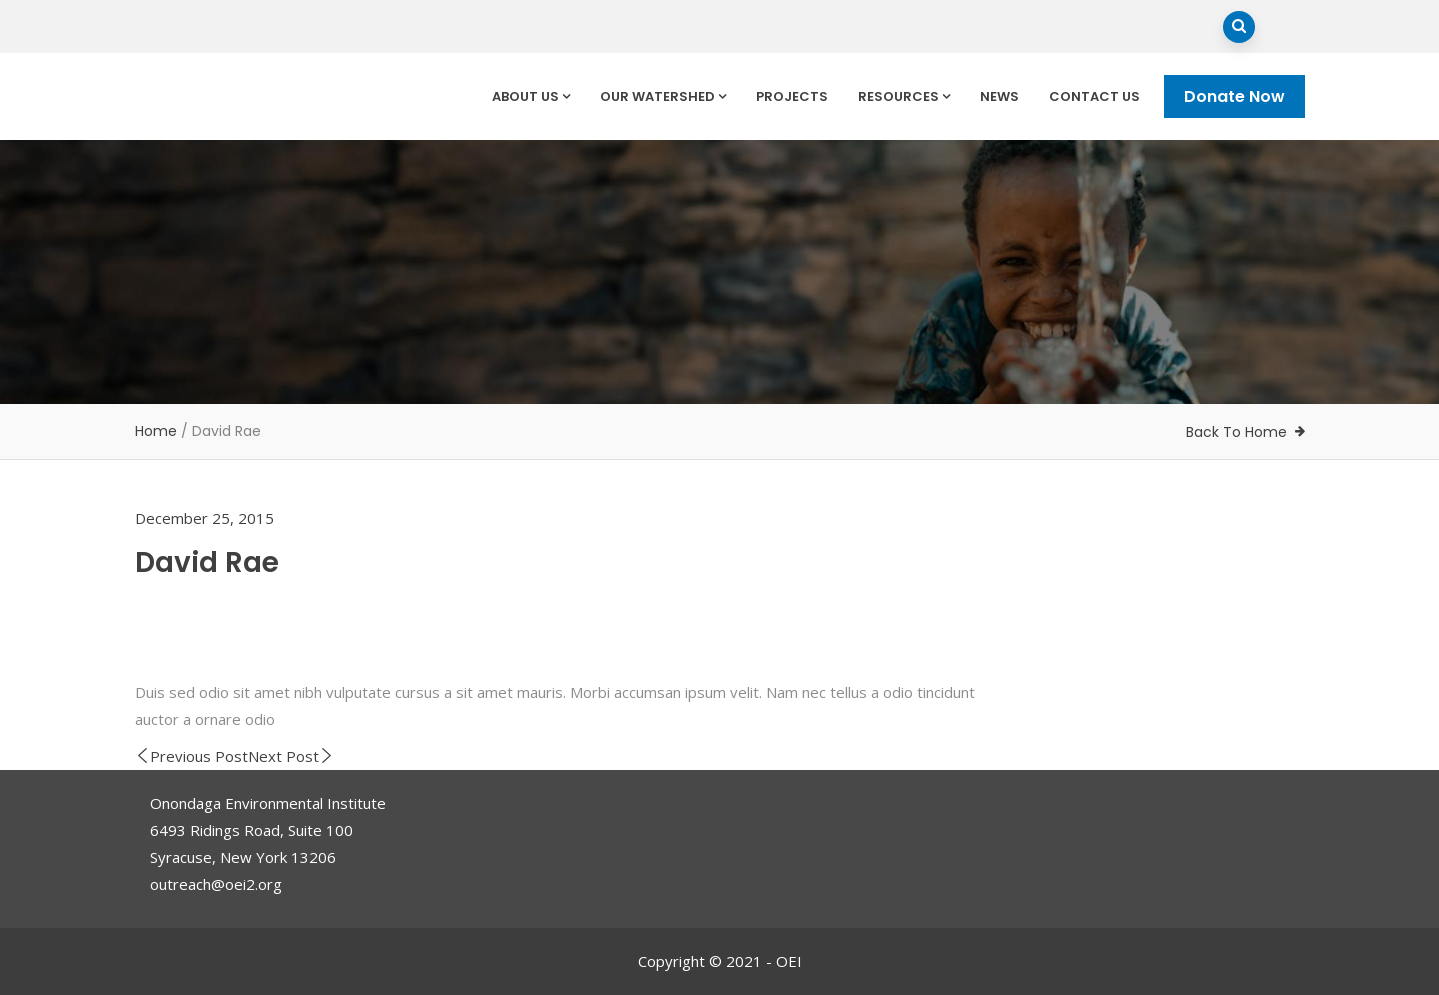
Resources (904, 96)
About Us (531, 96)
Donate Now (1234, 96)
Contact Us (1094, 96)
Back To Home (1236, 432)
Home (156, 431)
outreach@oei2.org (216, 884)
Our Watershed (663, 96)
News (999, 96)
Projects (792, 96)
